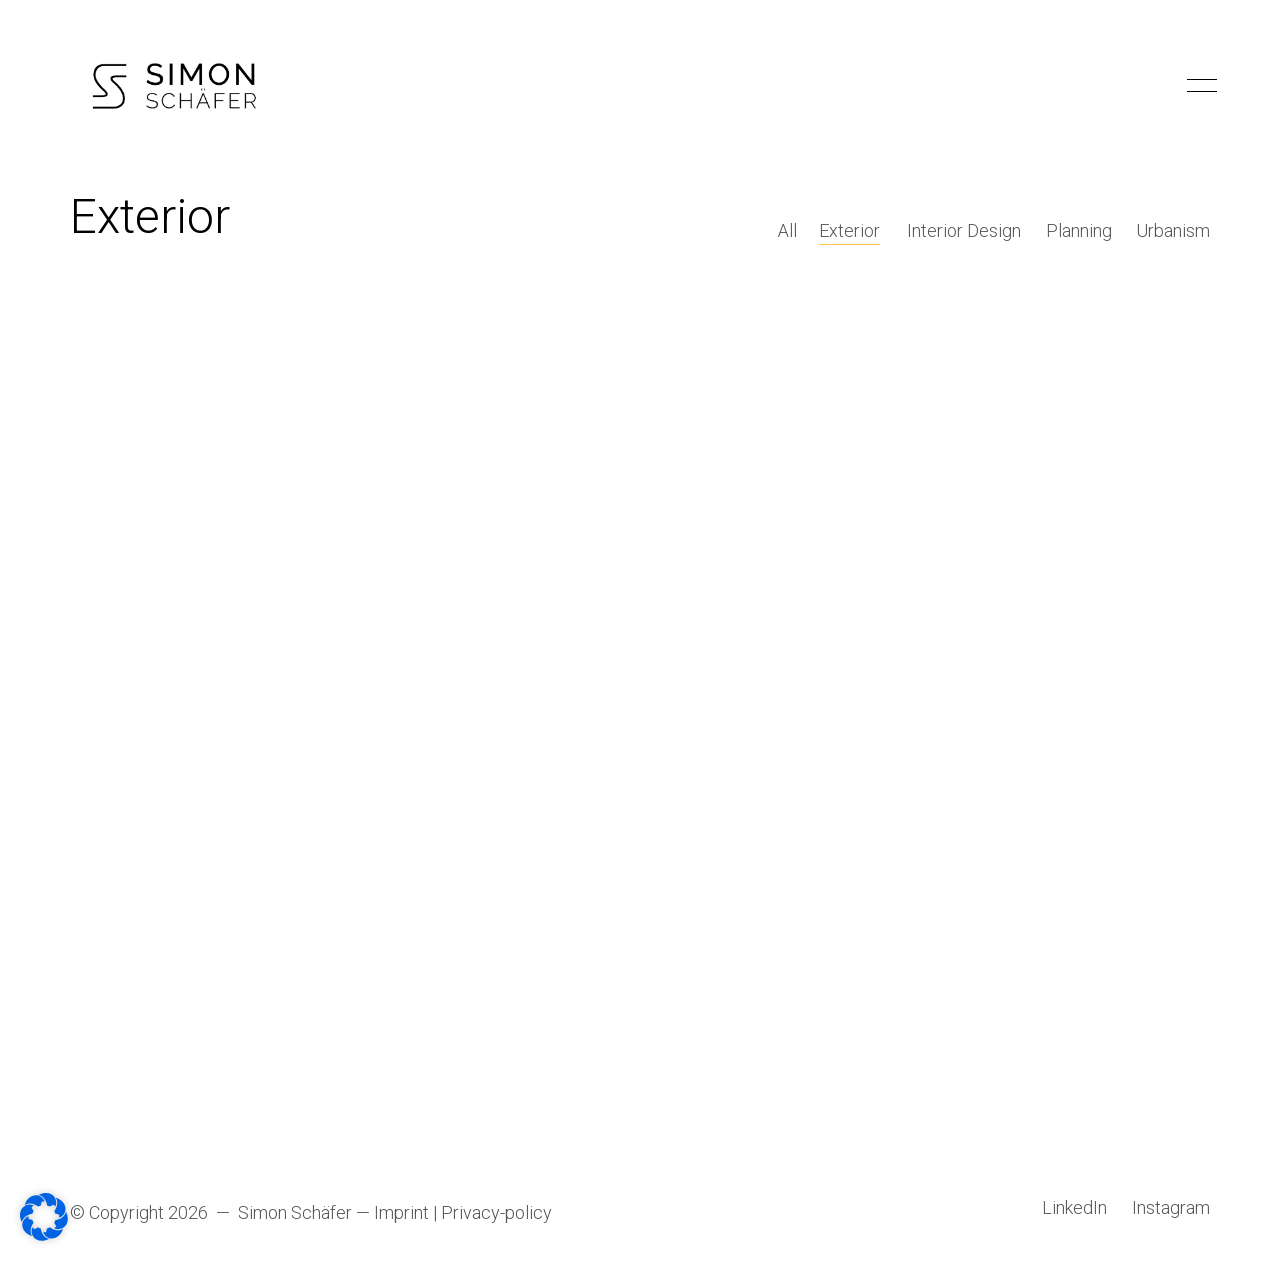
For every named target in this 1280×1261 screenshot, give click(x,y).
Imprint (401, 1214)
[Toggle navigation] (1198, 86)
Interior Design (965, 232)
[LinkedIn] (1074, 1209)
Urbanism (1173, 232)
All (789, 232)
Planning (1079, 232)
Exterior (853, 232)
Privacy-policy (496, 1214)
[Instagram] (1171, 1209)
